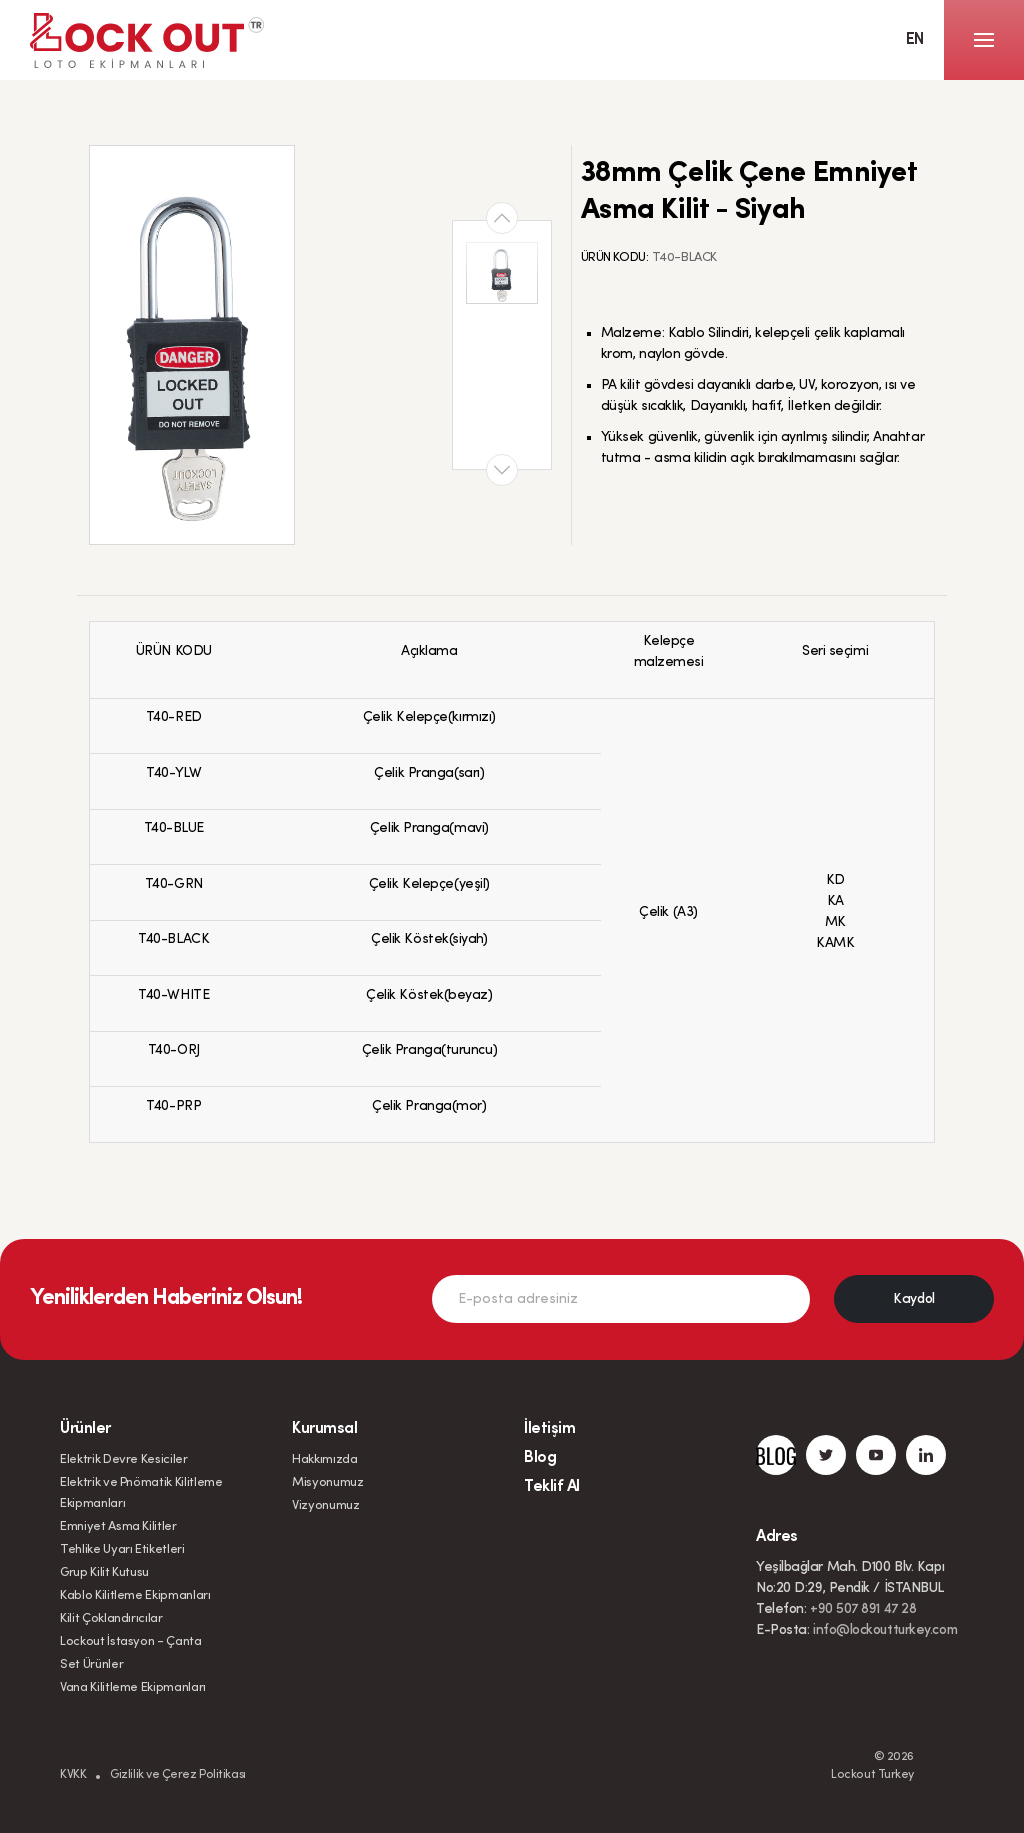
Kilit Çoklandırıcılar (111, 1618)
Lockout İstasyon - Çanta (131, 1641)
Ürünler (85, 1429)
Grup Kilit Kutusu (104, 1572)
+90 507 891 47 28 (863, 1609)
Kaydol (913, 1299)
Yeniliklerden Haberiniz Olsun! (166, 1299)
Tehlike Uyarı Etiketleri (122, 1549)
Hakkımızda (325, 1459)
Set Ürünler (91, 1664)
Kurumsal (324, 1429)
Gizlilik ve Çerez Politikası (177, 1775)
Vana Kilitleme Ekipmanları (133, 1687)
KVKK (73, 1775)
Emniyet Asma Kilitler (118, 1526)
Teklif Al (552, 1487)
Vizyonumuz (326, 1505)
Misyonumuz (328, 1482)
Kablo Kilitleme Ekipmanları (135, 1595)
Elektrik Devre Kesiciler (124, 1459)
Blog (540, 1458)
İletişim (549, 1429)
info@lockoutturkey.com (885, 1630)
